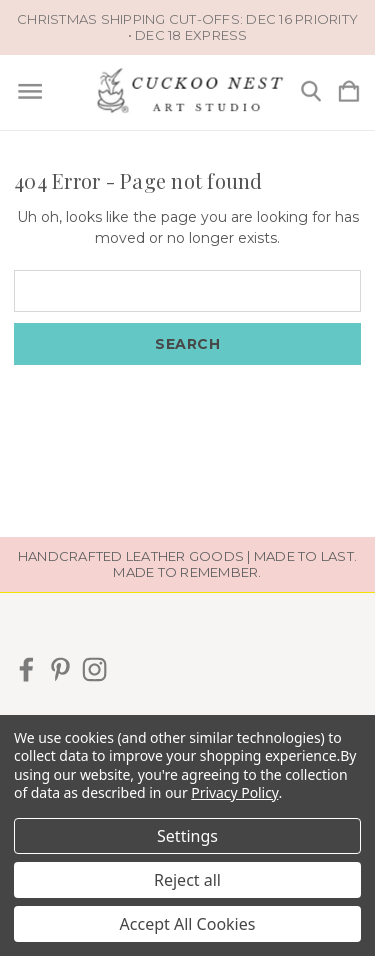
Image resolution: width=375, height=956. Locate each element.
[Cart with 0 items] (349, 92)
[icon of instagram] (94, 669)
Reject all (187, 880)
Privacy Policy (234, 792)
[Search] (311, 92)
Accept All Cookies (188, 924)
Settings (187, 836)
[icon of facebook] (26, 669)
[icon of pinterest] (60, 669)
